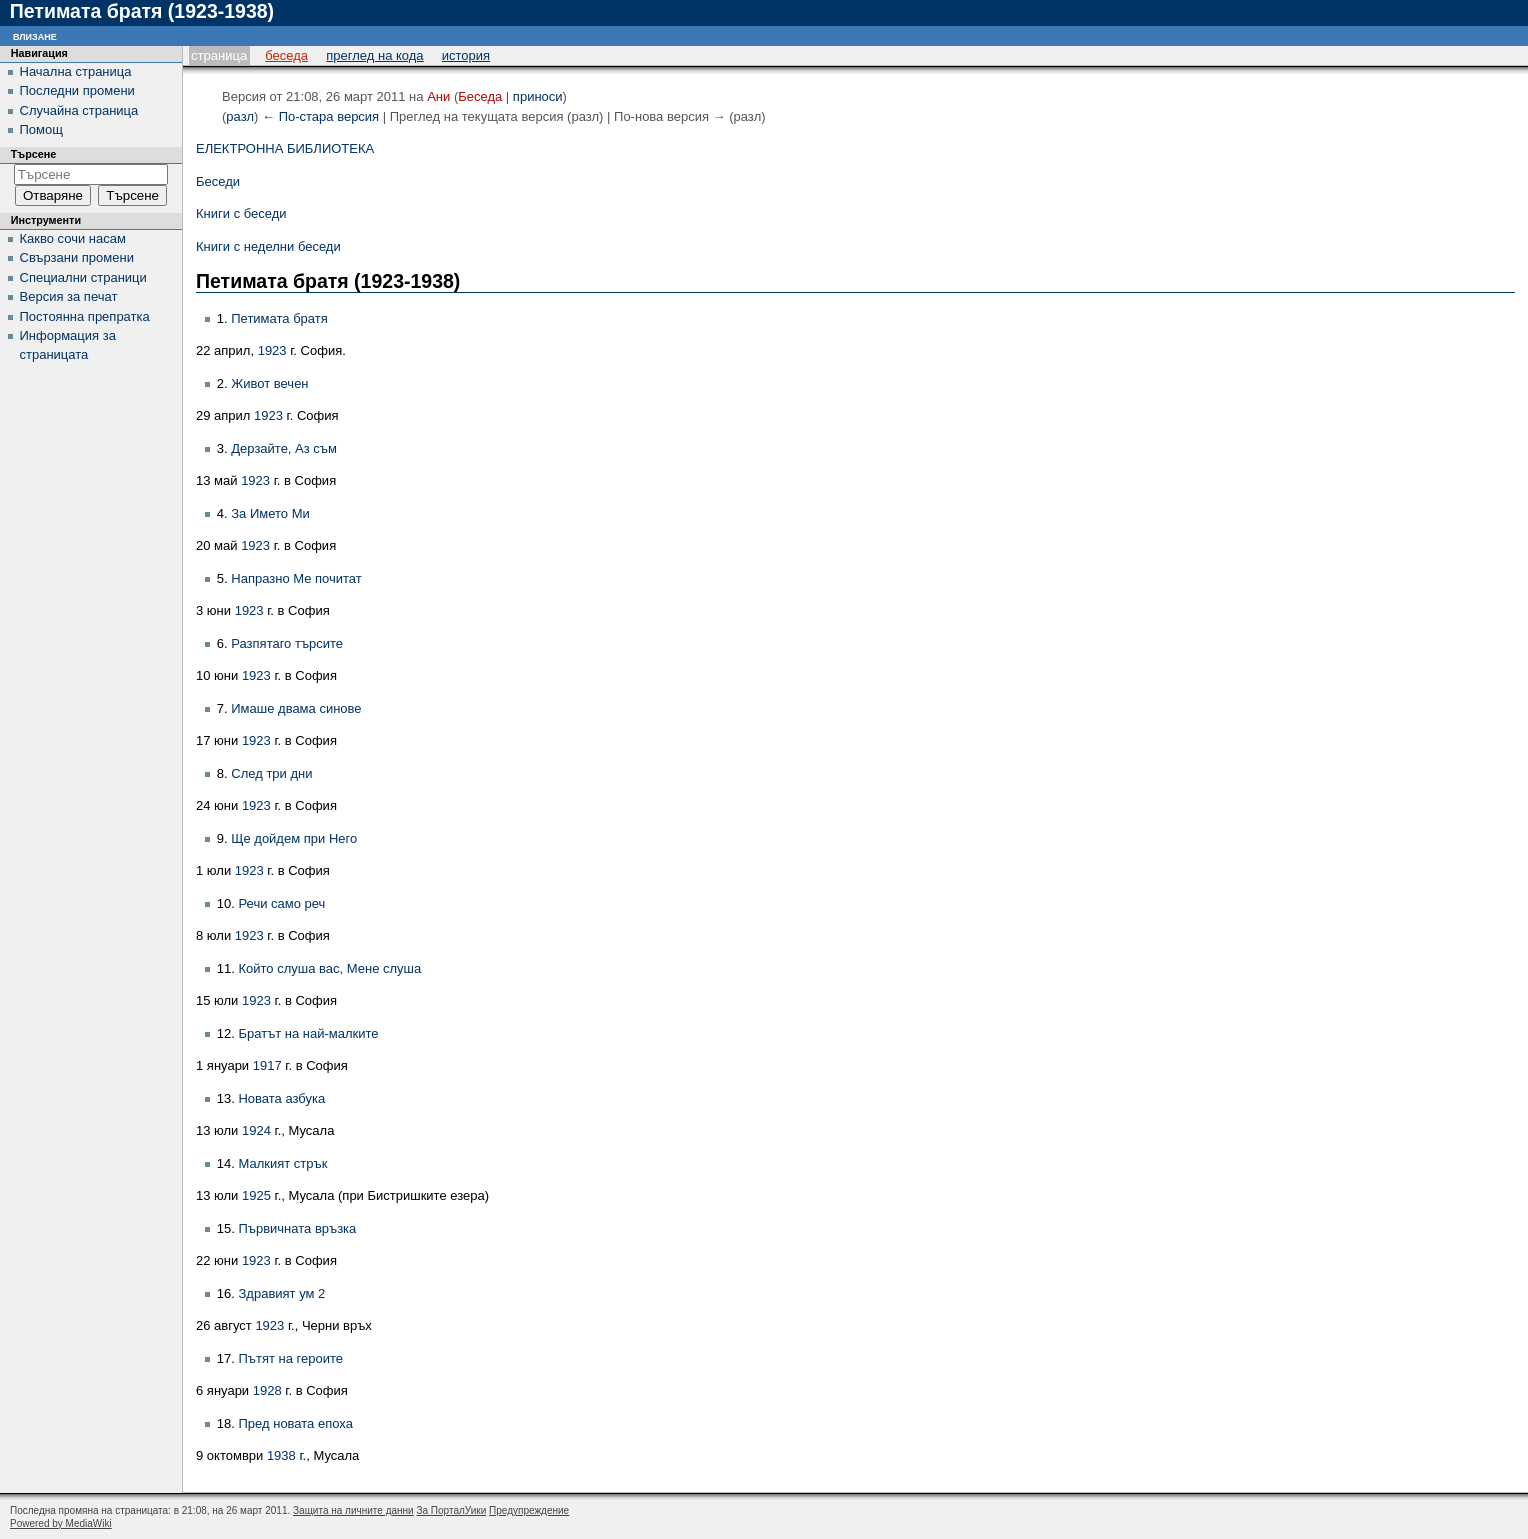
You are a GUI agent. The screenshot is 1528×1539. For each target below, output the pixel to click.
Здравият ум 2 (281, 1293)
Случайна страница (79, 110)
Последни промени (77, 90)
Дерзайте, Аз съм (284, 448)
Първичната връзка (297, 1228)
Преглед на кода (374, 55)
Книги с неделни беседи (268, 246)
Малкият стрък (282, 1163)
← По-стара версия (320, 116)
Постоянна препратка (85, 316)
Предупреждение (529, 1510)
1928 (267, 1390)
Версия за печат (69, 296)
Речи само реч (281, 903)
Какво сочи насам (73, 238)
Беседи (218, 181)
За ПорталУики (451, 1510)
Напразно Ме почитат (296, 578)
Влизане (35, 35)
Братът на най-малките (308, 1033)
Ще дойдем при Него (294, 838)
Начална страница (76, 71)
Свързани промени (77, 257)
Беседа (286, 55)
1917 (267, 1065)
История (466, 55)
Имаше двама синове (296, 708)
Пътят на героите (290, 1358)
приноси (538, 96)
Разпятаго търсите (287, 643)
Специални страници (83, 277)
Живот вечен (269, 383)
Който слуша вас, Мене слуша (329, 968)
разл (240, 116)
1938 (281, 1455)
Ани (438, 96)
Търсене (34, 154)
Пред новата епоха (295, 1423)
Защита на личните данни (353, 1510)
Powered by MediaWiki (61, 1523)
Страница (219, 55)
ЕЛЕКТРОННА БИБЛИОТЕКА (285, 148)
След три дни (271, 773)
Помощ (41, 129)
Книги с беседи (241, 213)
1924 (256, 1130)
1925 (256, 1195)
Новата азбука (281, 1098)
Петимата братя (279, 318)
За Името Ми (270, 513)
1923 (272, 350)
